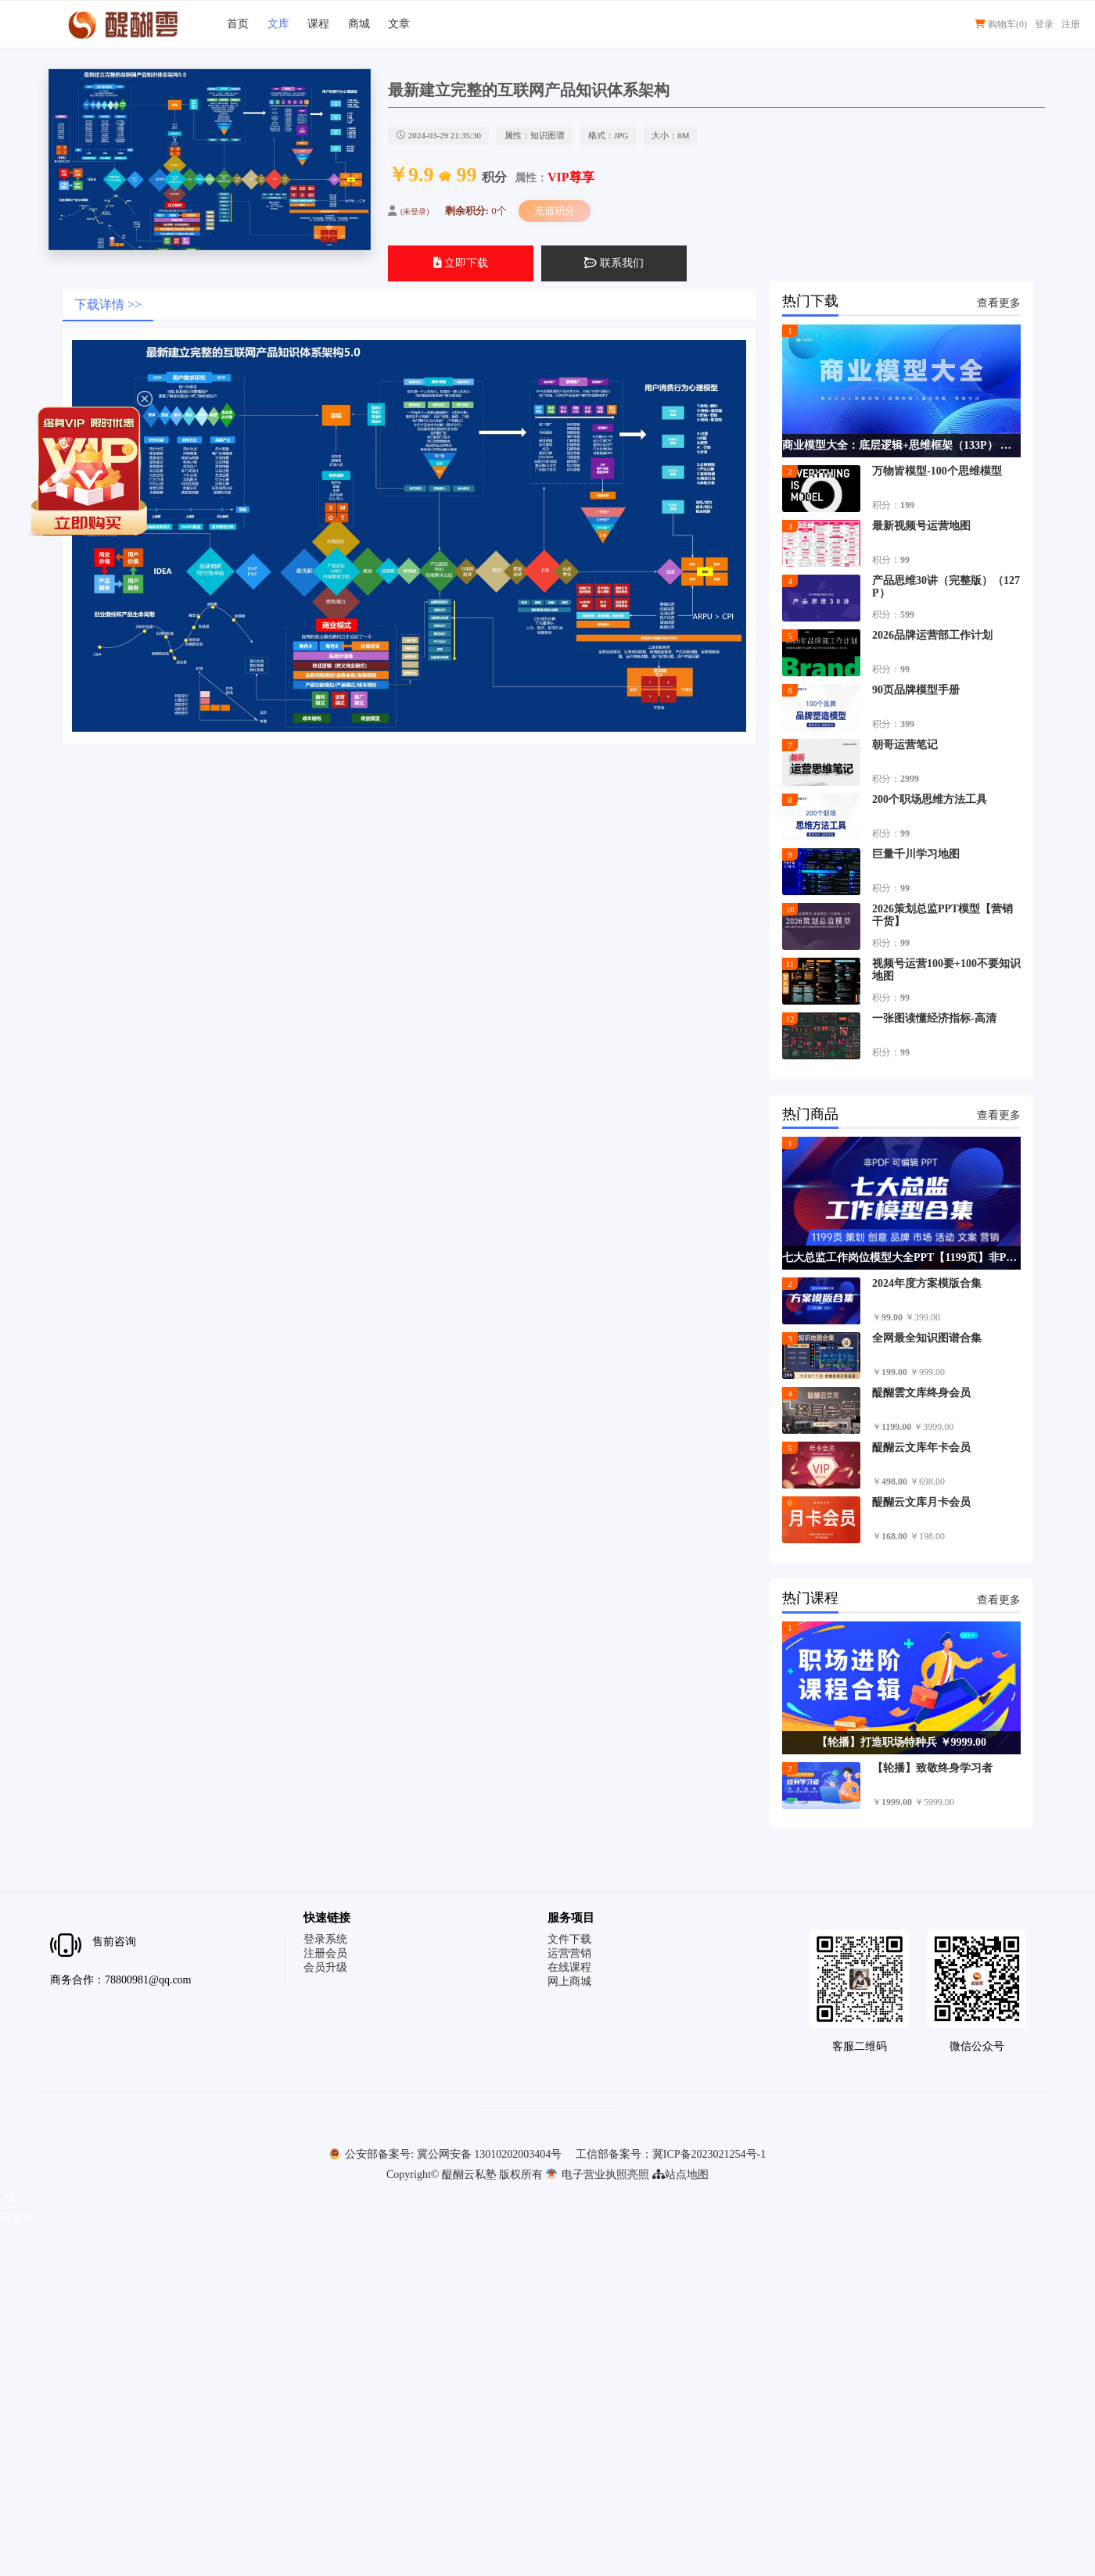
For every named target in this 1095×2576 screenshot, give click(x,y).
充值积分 (554, 211)
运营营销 (569, 1953)
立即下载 (461, 263)
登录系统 (325, 1939)
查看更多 (999, 303)
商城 (359, 24)
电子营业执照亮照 (598, 2174)
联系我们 (614, 263)
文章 (399, 24)
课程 (318, 24)
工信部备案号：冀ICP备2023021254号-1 (671, 2154)
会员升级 (325, 1967)
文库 (278, 24)
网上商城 (569, 1981)
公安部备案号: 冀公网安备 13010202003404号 (445, 2154)
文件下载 (569, 1939)
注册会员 (325, 1953)
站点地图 (680, 2174)
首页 (238, 24)
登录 (1044, 24)
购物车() (1001, 24)
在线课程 (569, 1967)
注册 (1070, 24)
